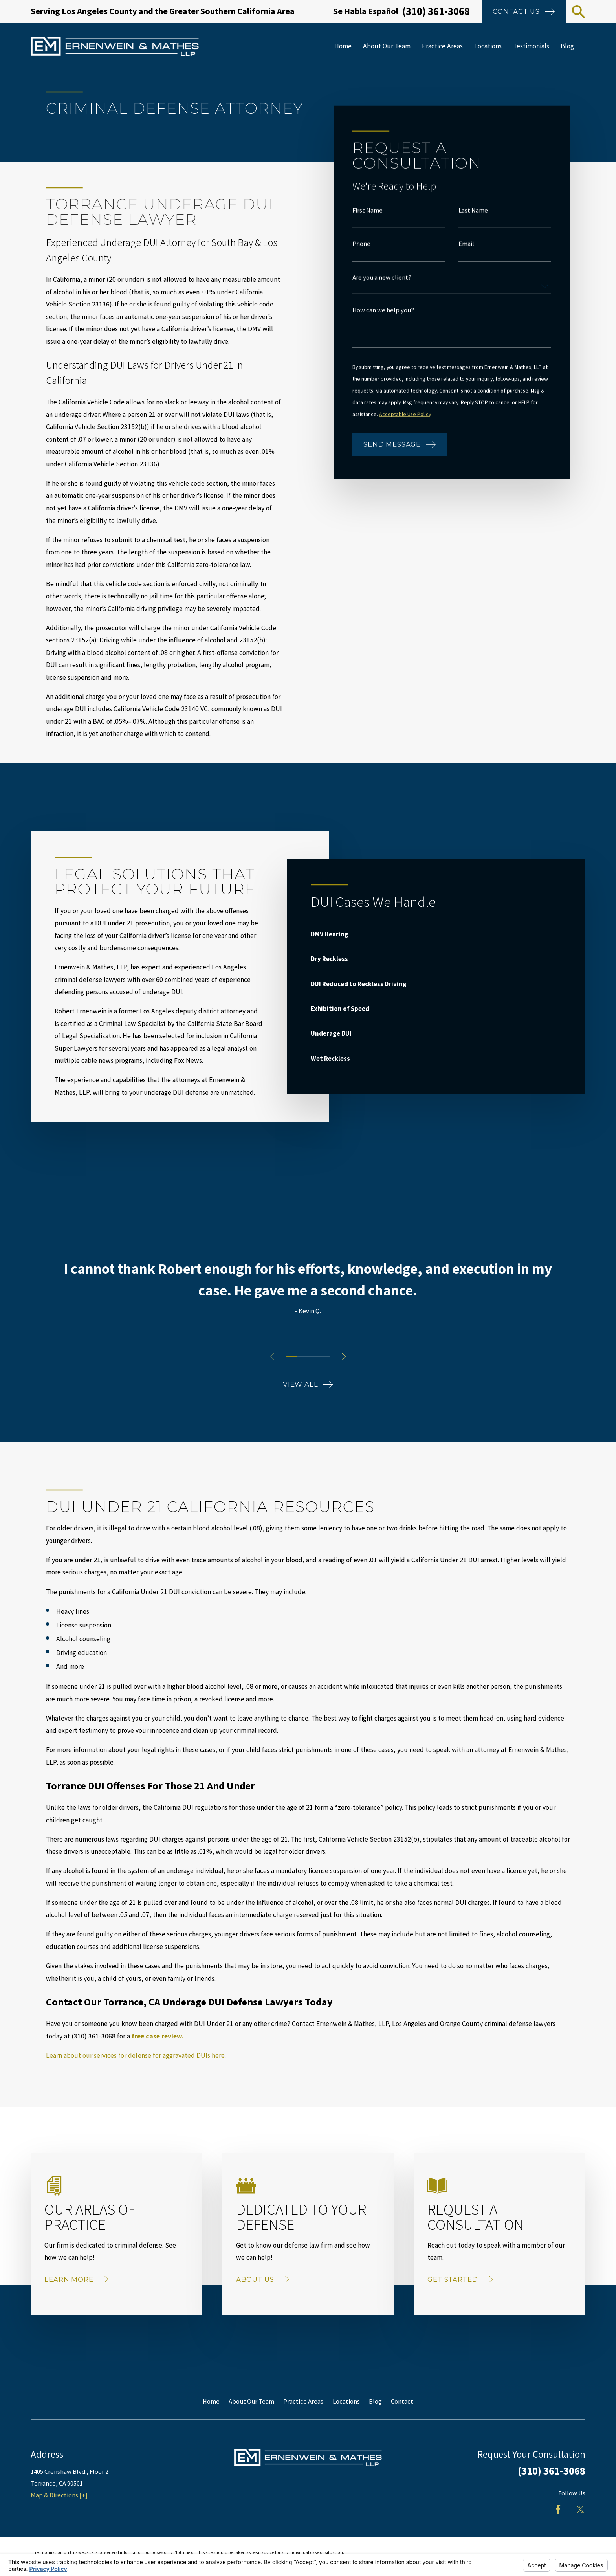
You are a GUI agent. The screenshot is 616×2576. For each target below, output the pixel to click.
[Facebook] (558, 2509)
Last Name (473, 210)
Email (466, 243)
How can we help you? (383, 309)
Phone (361, 243)
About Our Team (251, 2401)
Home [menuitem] (343, 46)
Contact (402, 2401)
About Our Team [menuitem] (387, 46)
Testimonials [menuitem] (531, 46)
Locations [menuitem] (488, 46)
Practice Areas (303, 2401)
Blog (375, 2401)
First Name (367, 210)
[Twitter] (580, 2509)
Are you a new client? (381, 277)
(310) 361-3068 (436, 11)
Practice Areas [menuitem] (442, 46)
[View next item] (343, 1356)
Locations (346, 2401)
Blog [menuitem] (567, 46)
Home (211, 2401)
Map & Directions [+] (59, 2495)
